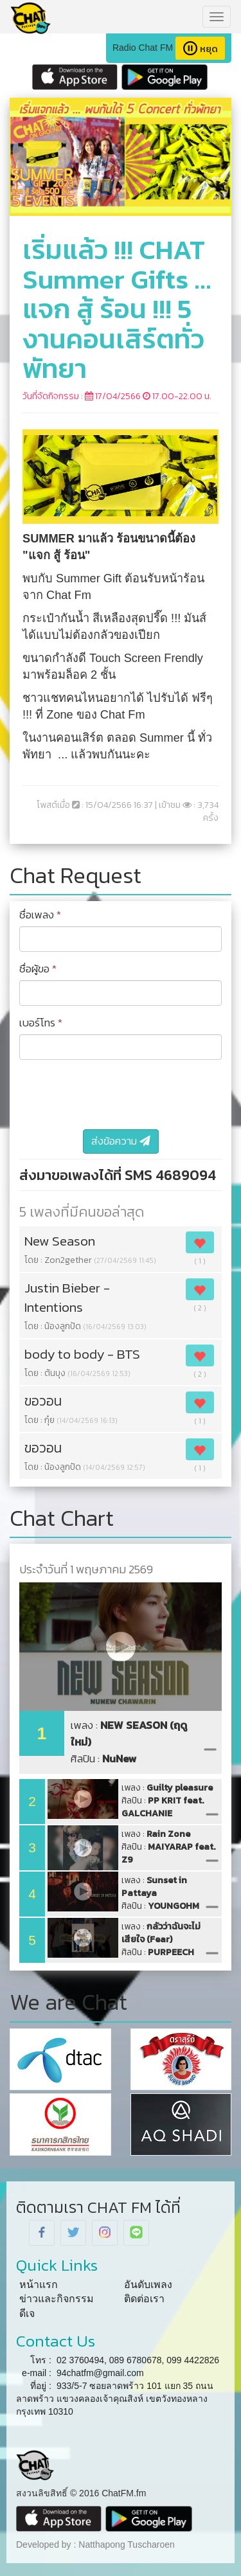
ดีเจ (27, 2313)
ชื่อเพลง (40, 915)
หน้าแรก (38, 2284)
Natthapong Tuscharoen (126, 2544)
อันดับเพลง (148, 2284)
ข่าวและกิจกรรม (56, 2298)
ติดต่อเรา (144, 2298)
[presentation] (117, 1094)
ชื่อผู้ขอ (38, 969)
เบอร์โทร (40, 1023)
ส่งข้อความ (120, 1141)
